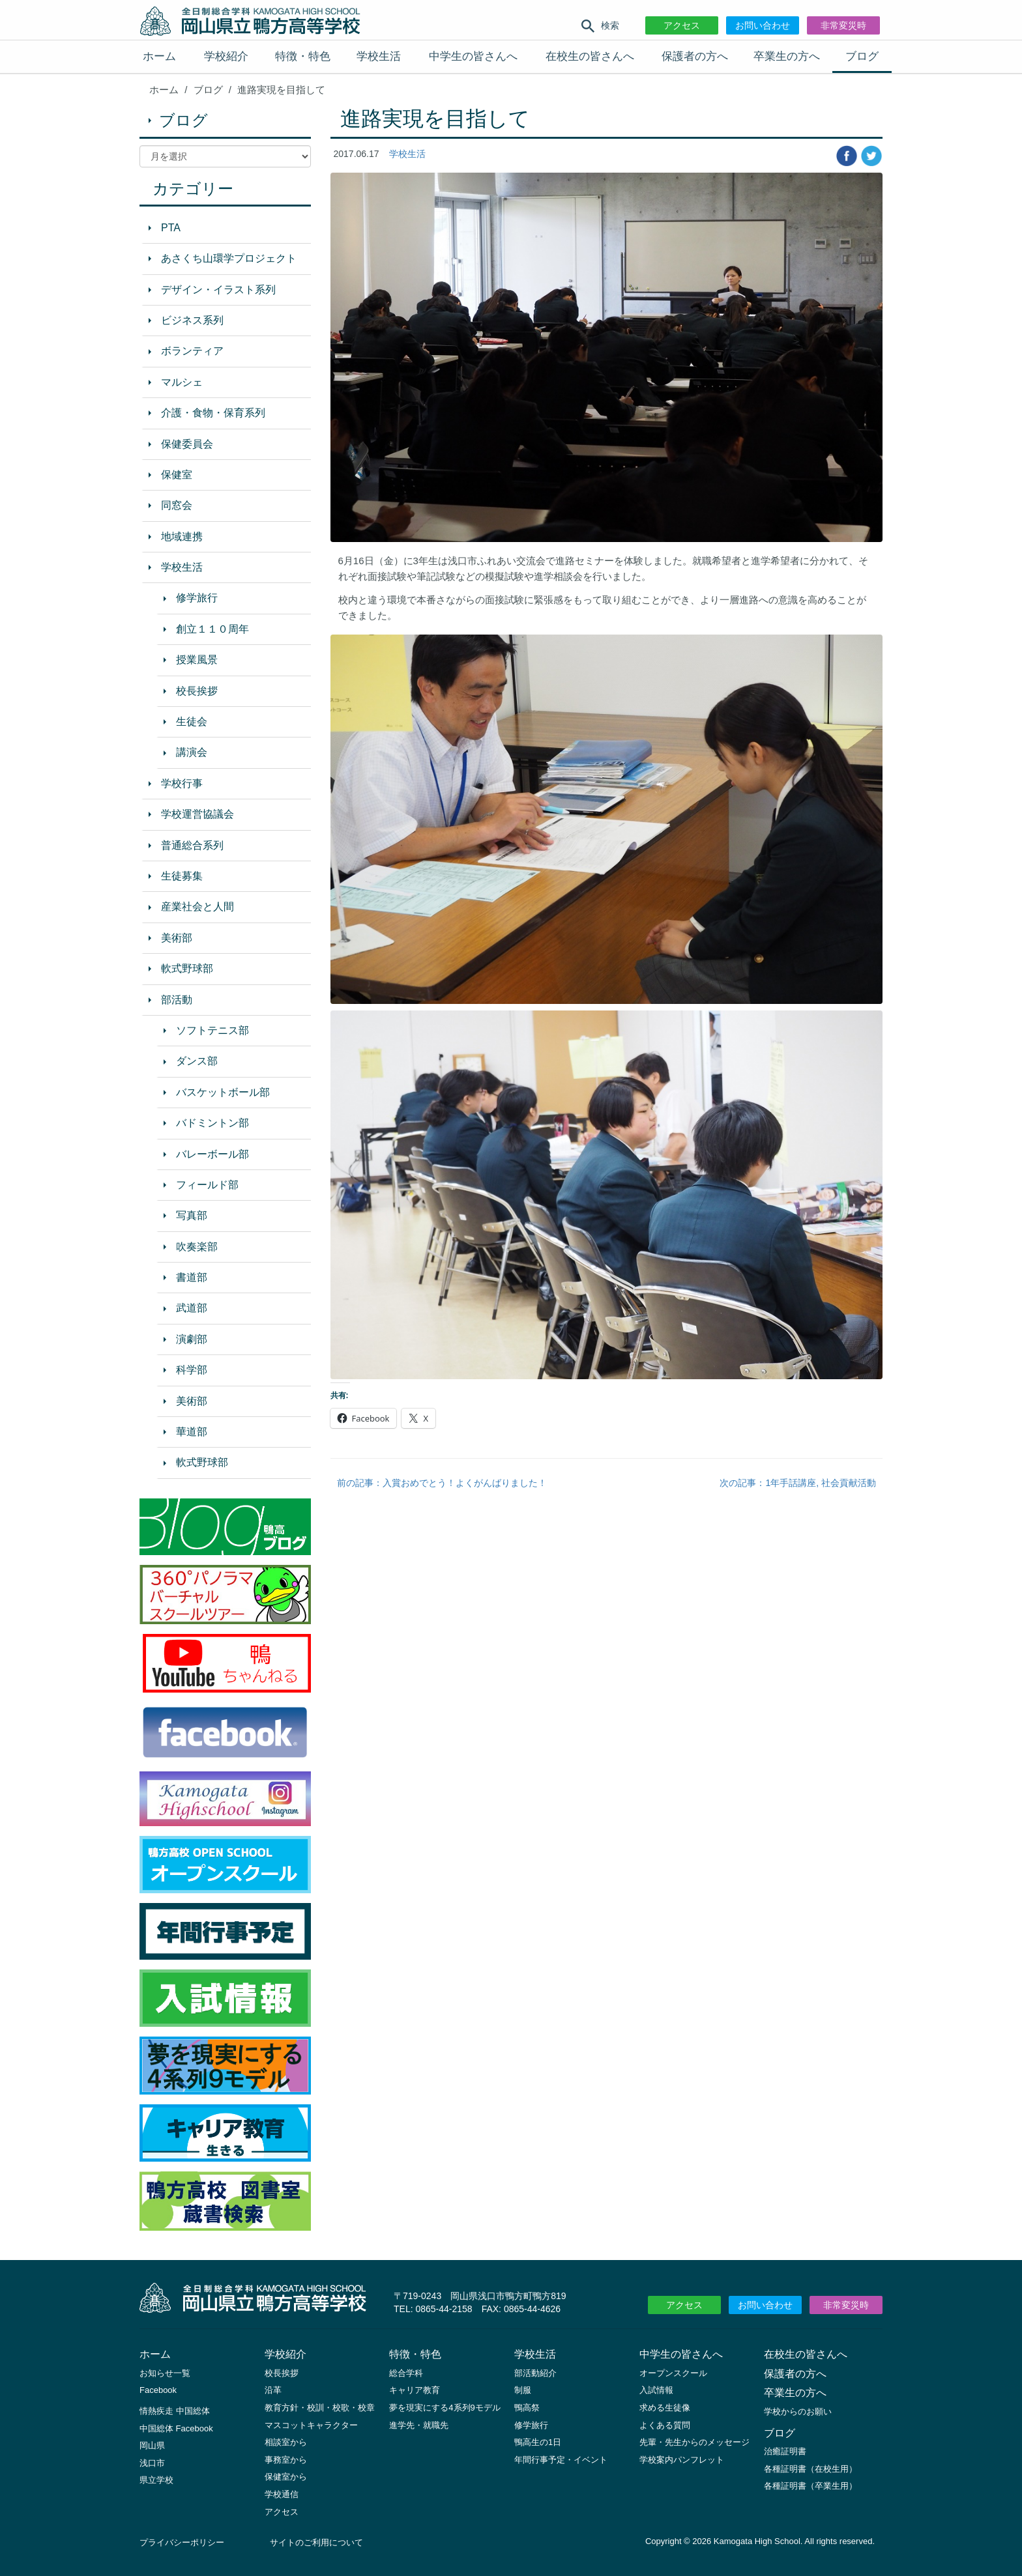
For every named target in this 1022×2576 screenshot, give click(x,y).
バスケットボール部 (223, 1092)
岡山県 (152, 2445)
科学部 (191, 1369)
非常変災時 (843, 25)
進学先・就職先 (418, 2425)
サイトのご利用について (316, 2542)
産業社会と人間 (197, 906)
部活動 (176, 999)
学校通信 (282, 2494)
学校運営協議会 (197, 814)
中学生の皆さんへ (473, 56)
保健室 (176, 474)
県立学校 (156, 2480)
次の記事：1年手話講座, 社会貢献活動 (798, 1483)
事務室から (286, 2460)
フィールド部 (207, 1184)
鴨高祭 (527, 2407)
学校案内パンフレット (681, 2460)
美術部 (176, 937)
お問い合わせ (762, 25)
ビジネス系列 (192, 320)
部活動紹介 (535, 2373)
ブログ (862, 56)
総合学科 (406, 2373)
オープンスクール (673, 2373)
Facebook (158, 2390)
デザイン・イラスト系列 (218, 289)
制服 (522, 2390)
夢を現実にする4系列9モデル (444, 2407)
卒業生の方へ (786, 56)
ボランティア (192, 350)
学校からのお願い (798, 2411)
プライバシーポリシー (181, 2542)
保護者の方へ (695, 56)
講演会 (191, 752)
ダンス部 (197, 1060)
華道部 (191, 1431)
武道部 (191, 1307)
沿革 (273, 2390)
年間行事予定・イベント (560, 2460)
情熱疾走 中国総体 (174, 2411)
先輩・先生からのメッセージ (694, 2442)
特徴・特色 (302, 56)
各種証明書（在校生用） (810, 2469)
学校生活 (379, 56)
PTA (171, 227)
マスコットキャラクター (311, 2425)
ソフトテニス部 (212, 1030)
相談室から (286, 2442)
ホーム (159, 56)
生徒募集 (182, 875)
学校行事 (182, 783)
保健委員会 (187, 444)
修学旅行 (197, 597)
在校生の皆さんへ (590, 56)
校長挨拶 (197, 690)
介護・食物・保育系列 (213, 412)
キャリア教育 (414, 2390)
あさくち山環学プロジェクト (229, 258)
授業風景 (197, 659)
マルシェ (182, 382)
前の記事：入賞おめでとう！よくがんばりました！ (442, 1483)
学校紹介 (226, 56)
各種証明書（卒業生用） (810, 2486)
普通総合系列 (192, 845)
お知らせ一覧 (164, 2373)
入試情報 (656, 2390)
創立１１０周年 (212, 629)
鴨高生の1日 (537, 2442)
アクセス (682, 25)
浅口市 (152, 2463)
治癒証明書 (785, 2451)
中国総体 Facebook (176, 2428)
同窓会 (176, 505)
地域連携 (182, 536)
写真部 (191, 1215)
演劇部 (191, 1339)
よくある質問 (664, 2425)
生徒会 (191, 721)
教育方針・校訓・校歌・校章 (320, 2407)
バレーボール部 (212, 1154)
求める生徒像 (664, 2407)
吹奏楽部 (197, 1246)
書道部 (191, 1277)
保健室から (286, 2477)
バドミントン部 (212, 1122)
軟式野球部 (187, 968)
